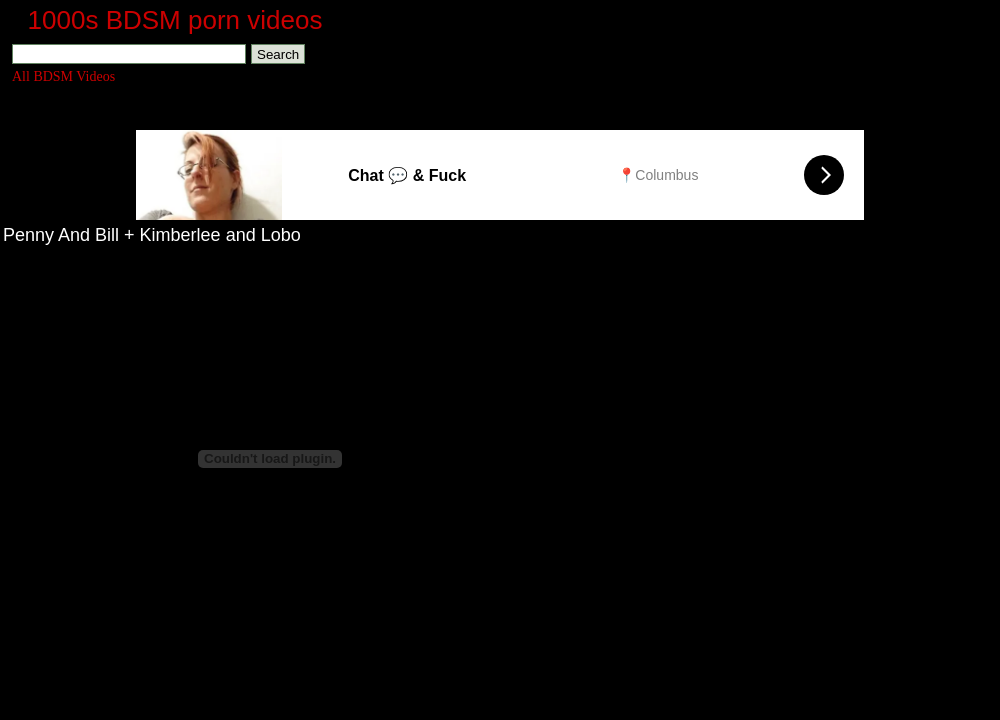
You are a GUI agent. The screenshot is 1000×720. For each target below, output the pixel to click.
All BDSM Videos (63, 76)
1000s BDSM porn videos (175, 20)
